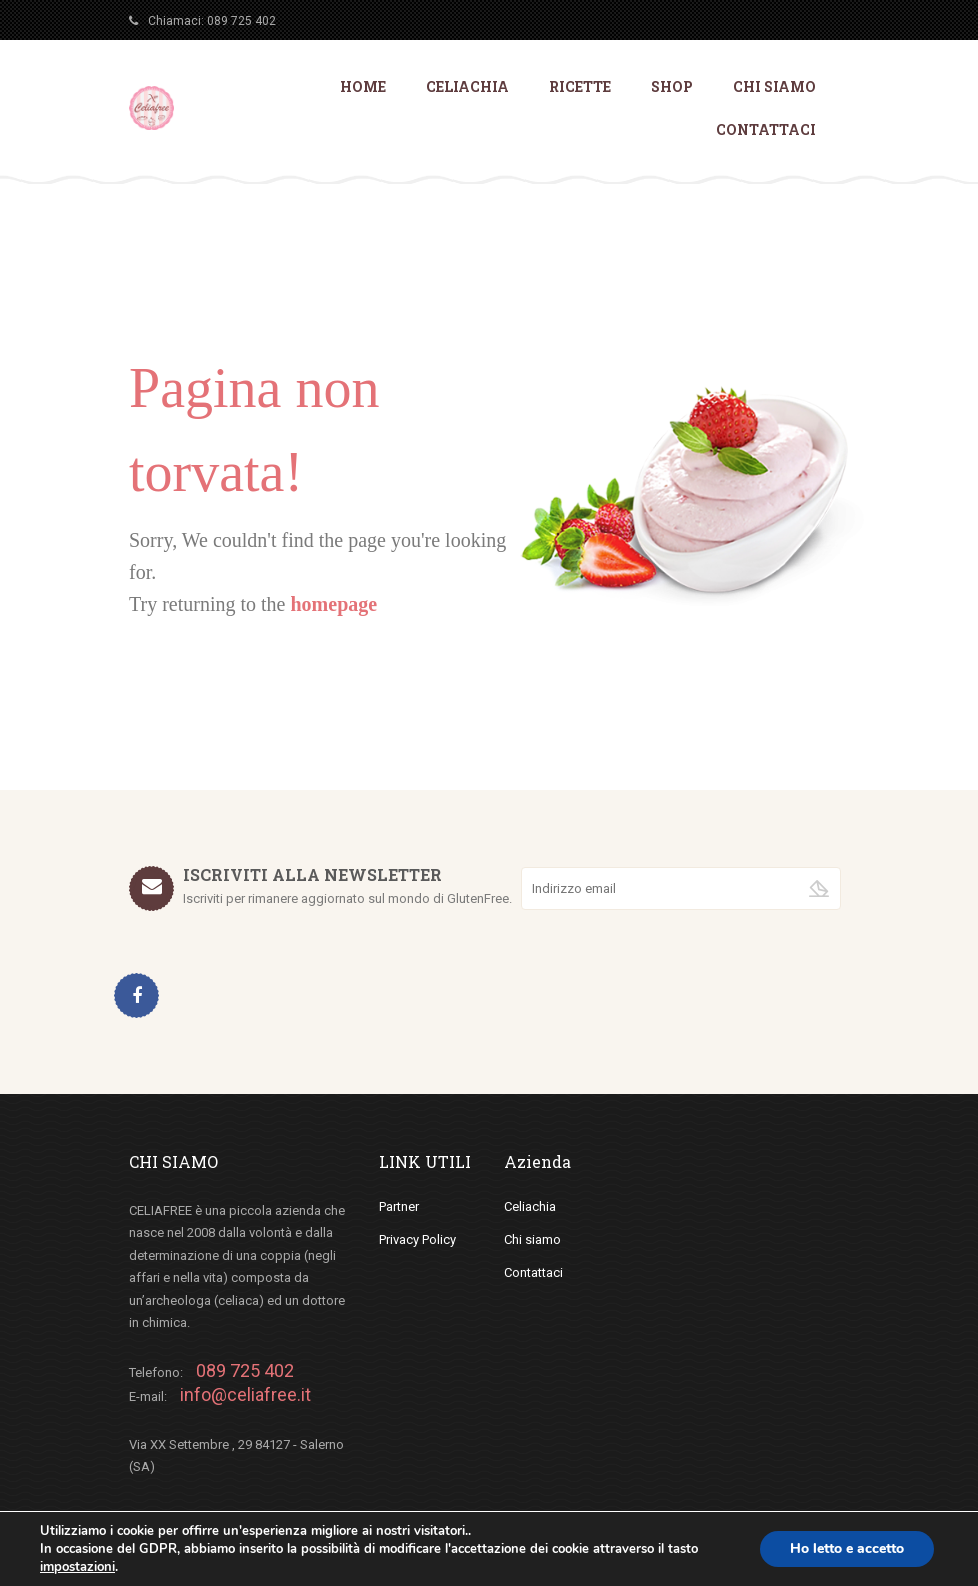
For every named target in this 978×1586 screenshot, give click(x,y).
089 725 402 (241, 21)
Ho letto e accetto (847, 1548)
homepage (333, 604)
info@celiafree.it (245, 1394)
